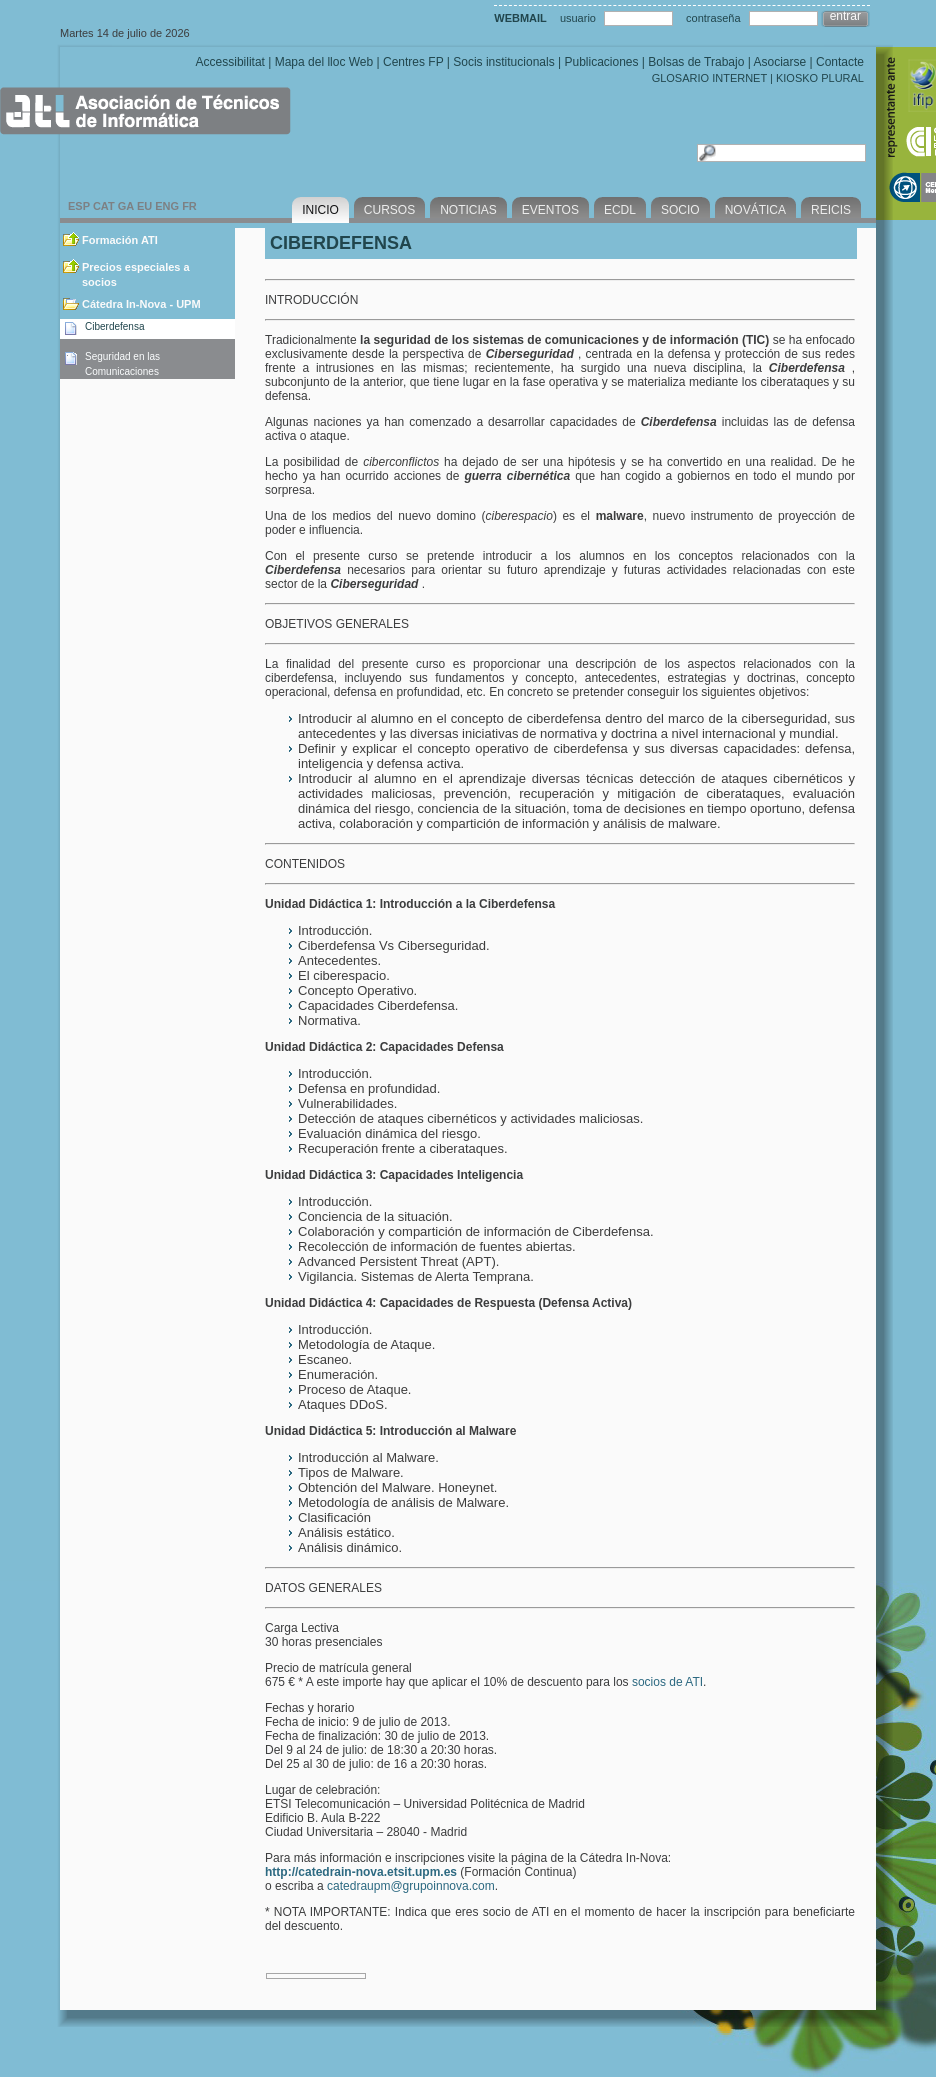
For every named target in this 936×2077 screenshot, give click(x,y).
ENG (167, 206)
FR (189, 206)
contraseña (713, 18)
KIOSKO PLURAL (820, 78)
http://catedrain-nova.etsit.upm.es (361, 1872)
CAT (104, 206)
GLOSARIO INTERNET (709, 78)
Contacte (840, 62)
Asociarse (779, 62)
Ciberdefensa (114, 326)
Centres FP (413, 62)
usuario (578, 18)
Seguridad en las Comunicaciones (122, 364)
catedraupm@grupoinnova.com (411, 1886)
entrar (845, 16)
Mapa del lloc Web (324, 62)
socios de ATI (667, 1682)
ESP (79, 206)
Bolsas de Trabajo (696, 62)
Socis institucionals (503, 62)
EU (144, 206)
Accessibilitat (230, 62)
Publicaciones (601, 62)
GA (126, 206)
